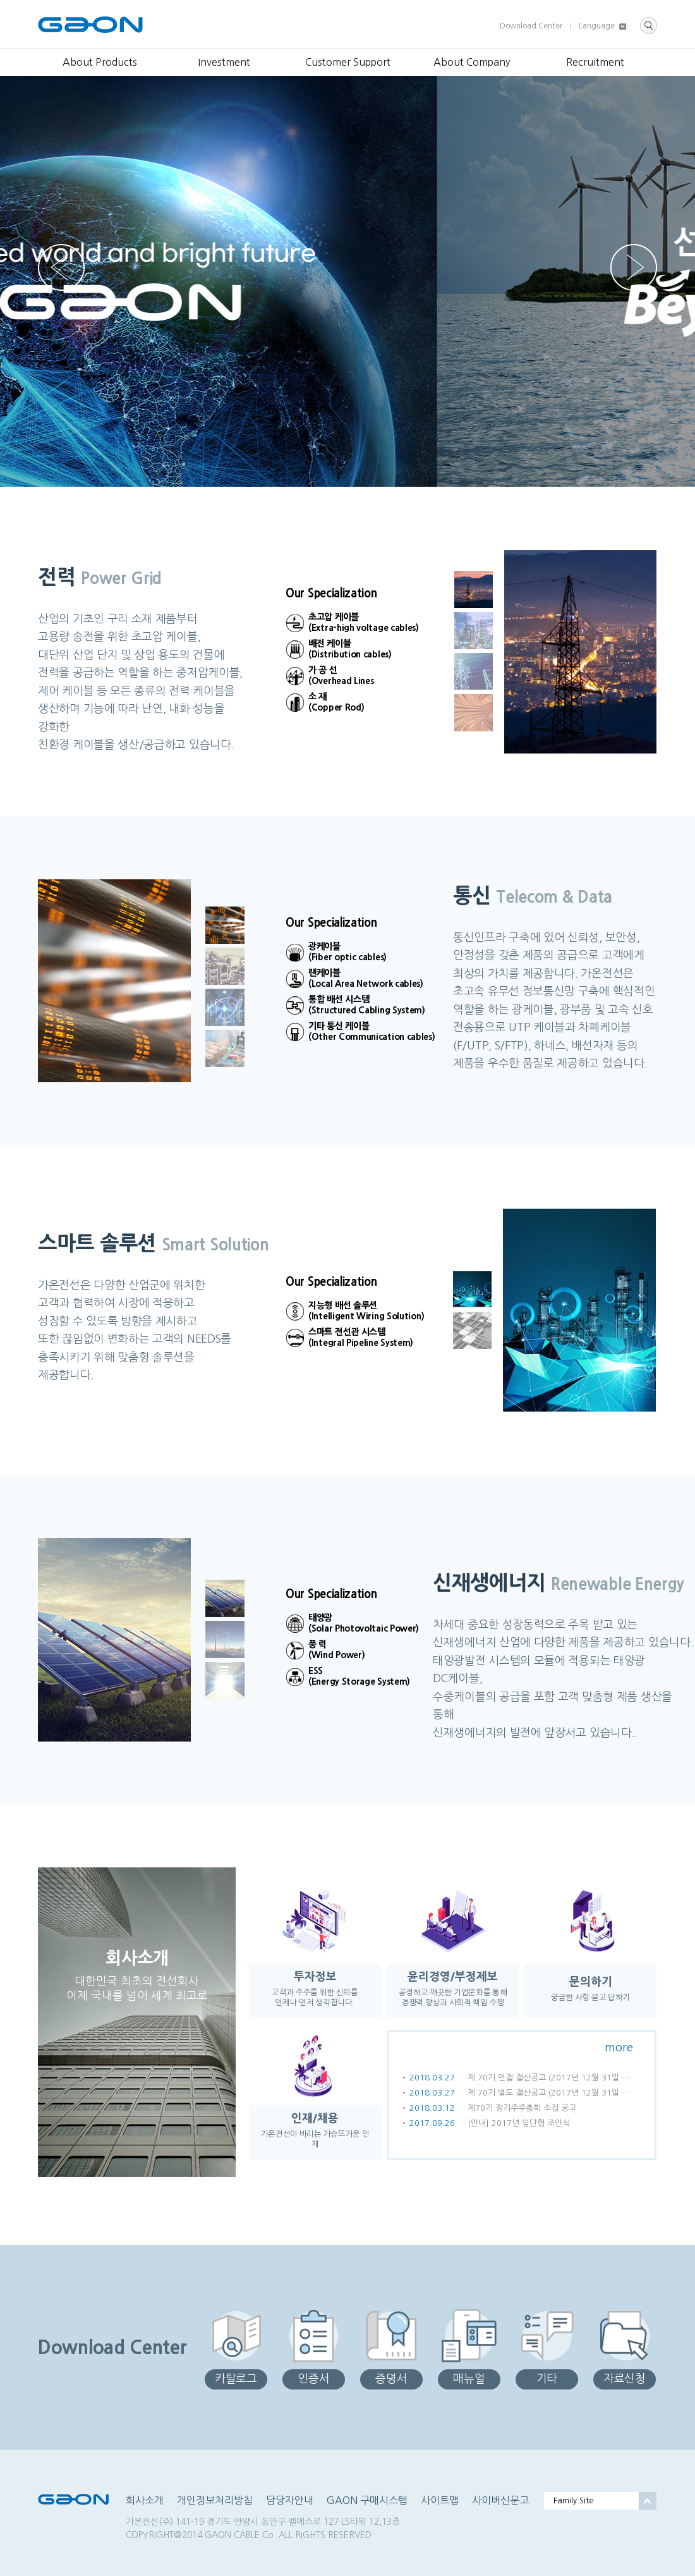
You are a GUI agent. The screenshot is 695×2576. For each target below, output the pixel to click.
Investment (224, 62)
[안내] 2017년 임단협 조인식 (519, 2123)
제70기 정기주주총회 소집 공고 (522, 2108)
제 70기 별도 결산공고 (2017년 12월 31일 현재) (552, 2093)
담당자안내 (289, 2500)
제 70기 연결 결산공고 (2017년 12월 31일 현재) (552, 2077)
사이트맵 (440, 2500)
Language (597, 26)
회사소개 (145, 2500)
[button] (633, 267)
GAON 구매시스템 (367, 2500)
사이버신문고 (500, 2500)
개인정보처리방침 (215, 2500)
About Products (100, 62)
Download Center (531, 26)
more (619, 2047)
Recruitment (595, 62)
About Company (471, 62)
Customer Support (347, 62)
